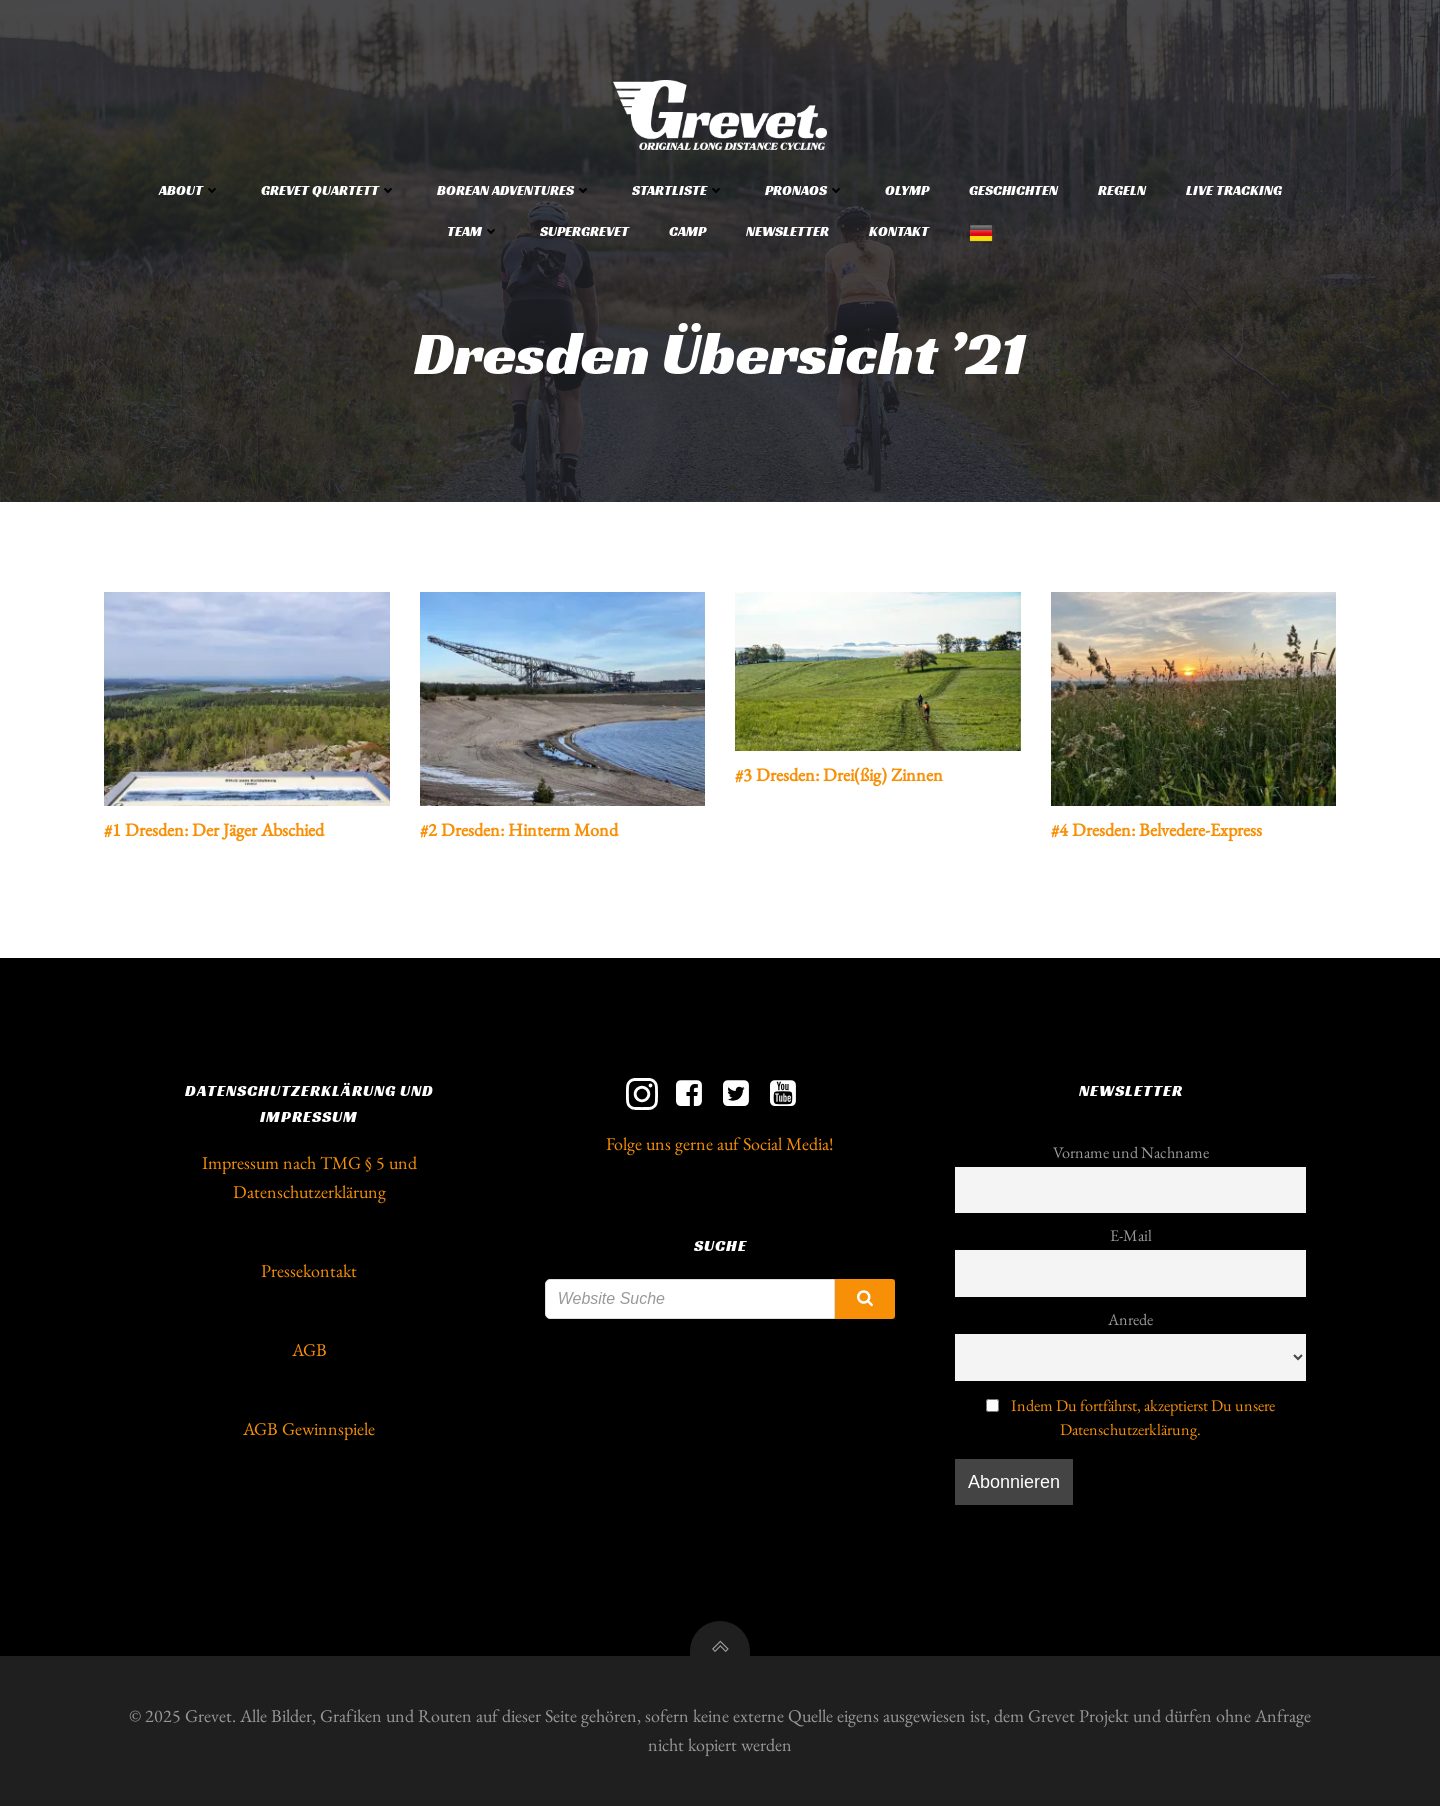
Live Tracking (1234, 190)
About (190, 190)
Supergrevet (584, 231)
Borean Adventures (514, 190)
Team (473, 231)
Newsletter (787, 231)
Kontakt (899, 231)
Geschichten (1013, 190)
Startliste (678, 190)
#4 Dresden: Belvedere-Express (1156, 829)
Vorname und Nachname (1131, 1152)
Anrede (1130, 1319)
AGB (309, 1349)
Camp (687, 231)
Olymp (907, 190)
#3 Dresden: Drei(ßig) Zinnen (839, 774)
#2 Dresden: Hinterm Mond (519, 829)
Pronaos (805, 190)
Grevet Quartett (329, 190)
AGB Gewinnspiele (309, 1428)
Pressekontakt (309, 1270)
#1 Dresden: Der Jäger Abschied (214, 829)
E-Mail (1131, 1235)
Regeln (1122, 190)
